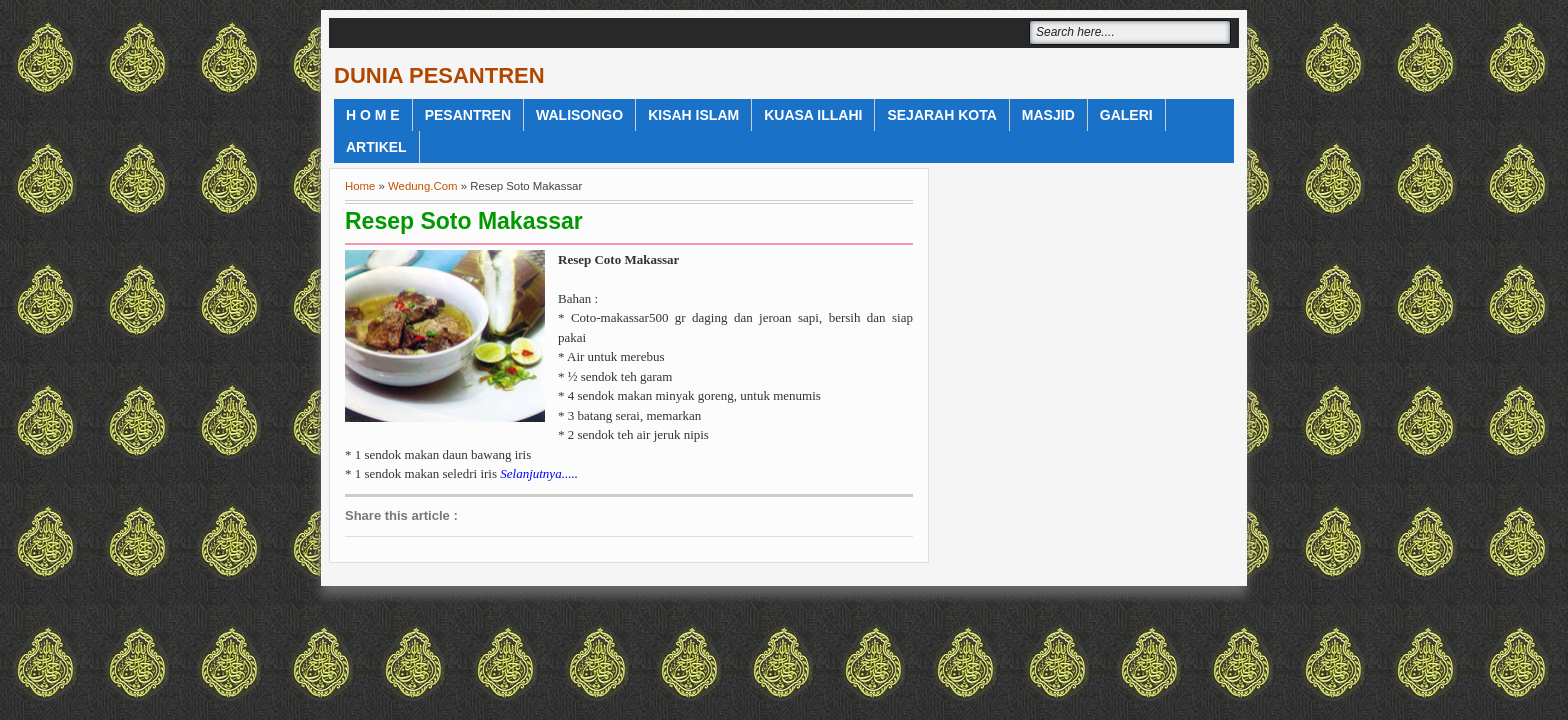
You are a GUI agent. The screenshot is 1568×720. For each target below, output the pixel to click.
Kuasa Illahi (813, 115)
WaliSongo (579, 115)
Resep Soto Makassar (464, 221)
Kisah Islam (693, 115)
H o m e (373, 115)
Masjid (1048, 115)
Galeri (1126, 115)
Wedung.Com (422, 186)
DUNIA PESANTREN (439, 75)
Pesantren (468, 115)
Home (360, 186)
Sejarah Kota (941, 115)
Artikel (376, 147)
